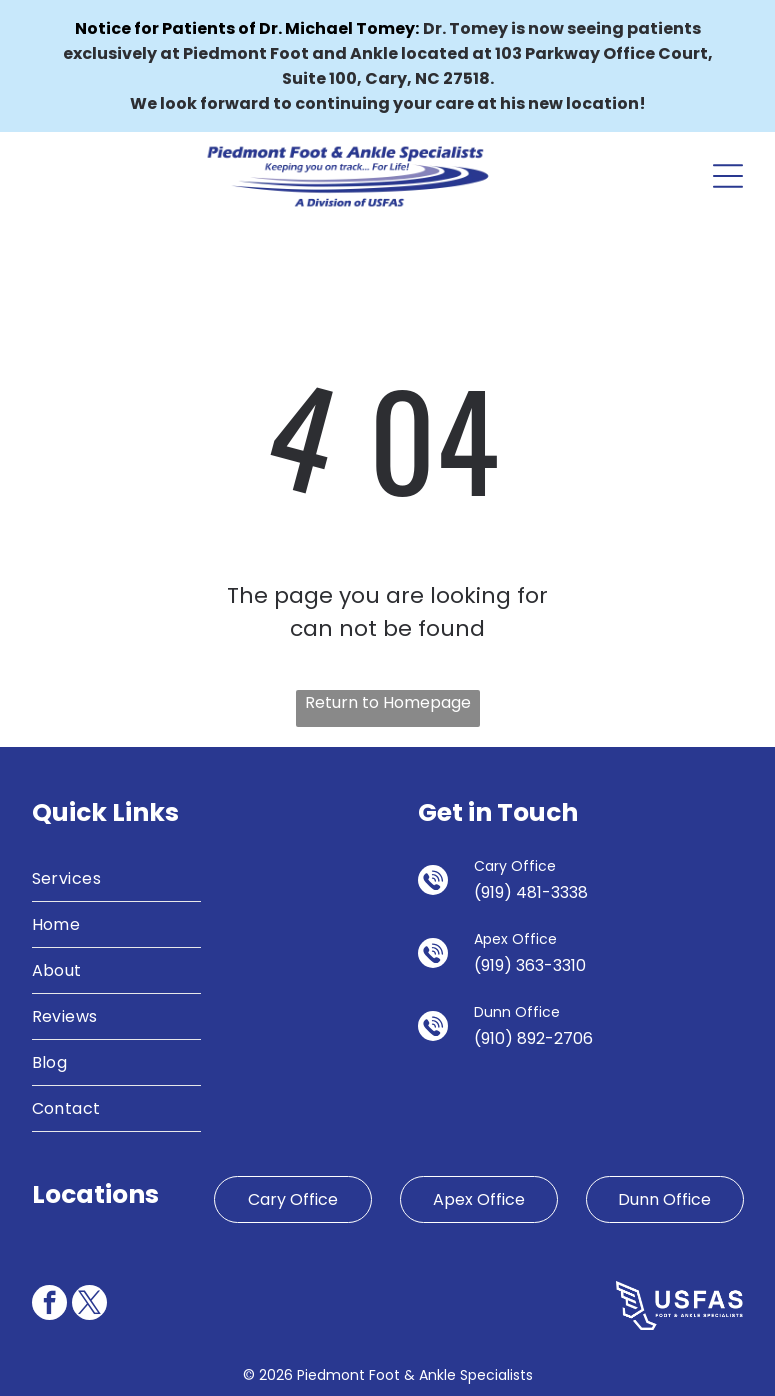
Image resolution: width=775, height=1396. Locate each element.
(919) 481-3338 (531, 892)
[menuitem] (116, 879)
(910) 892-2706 (533, 1038)
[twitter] (89, 1305)
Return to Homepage (388, 702)
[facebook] (49, 1305)
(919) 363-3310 (530, 965)
